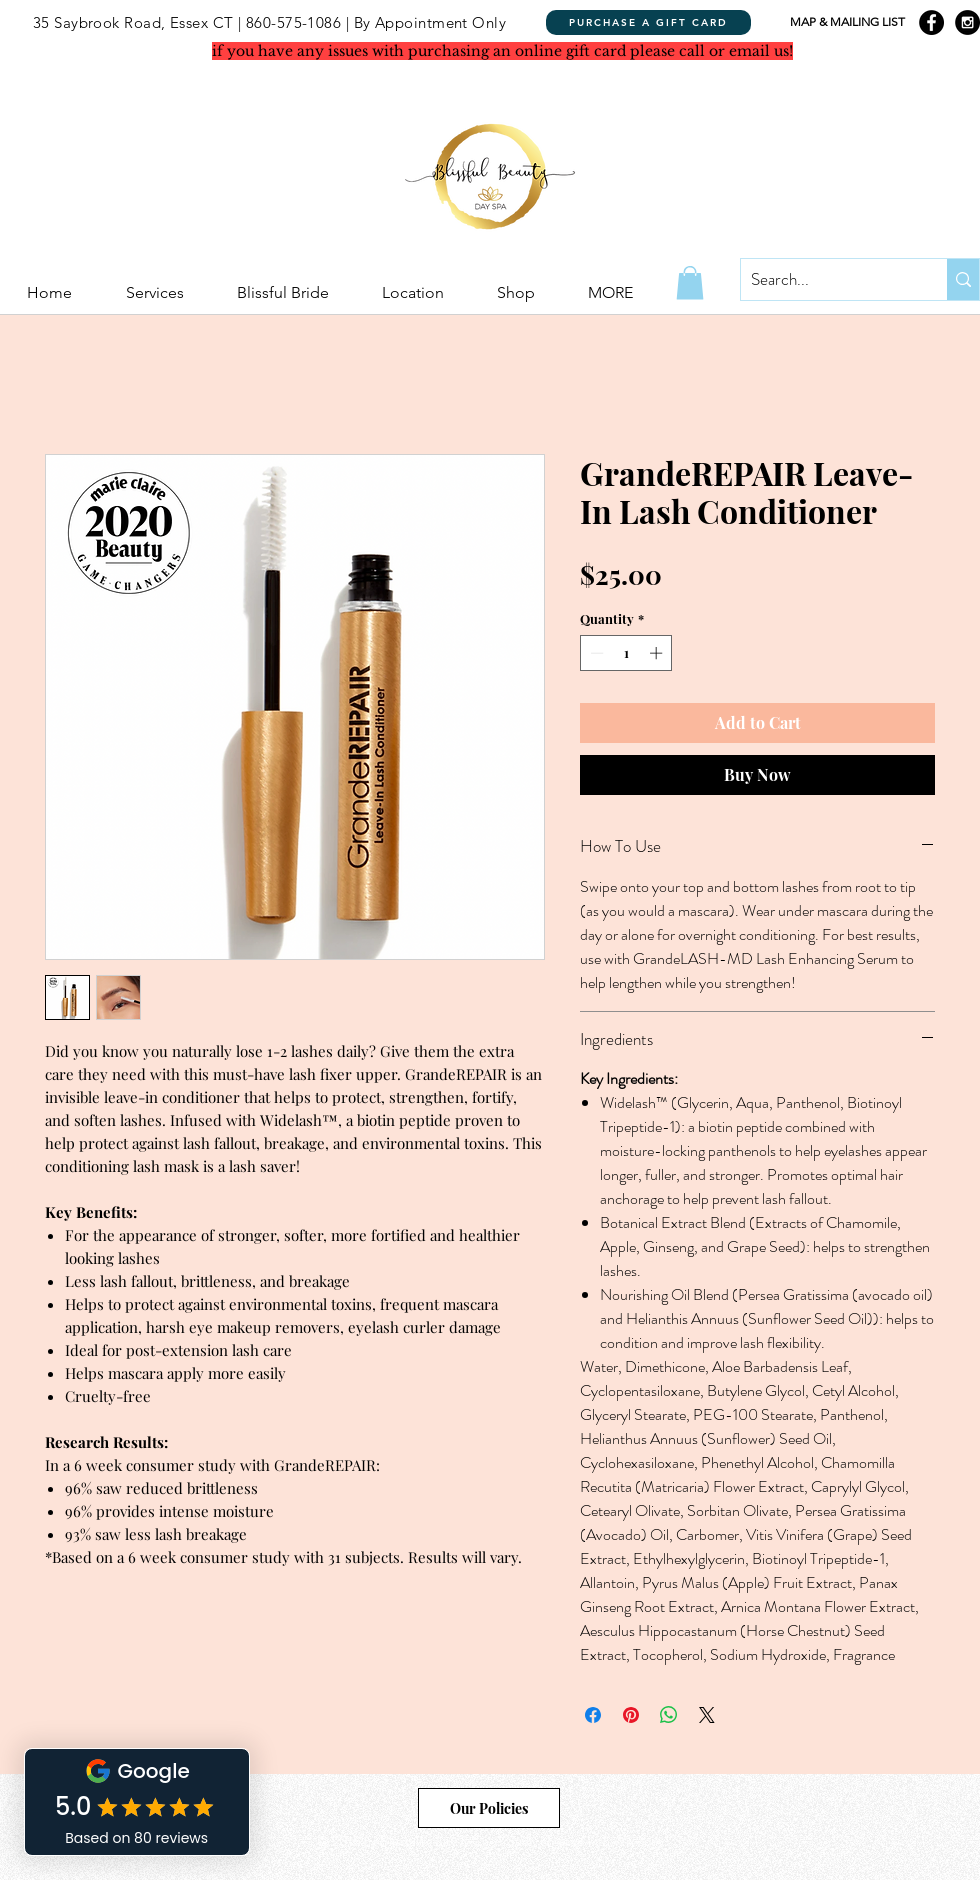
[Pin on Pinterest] (631, 1715)
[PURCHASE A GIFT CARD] (648, 22)
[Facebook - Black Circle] (931, 22)
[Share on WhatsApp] (669, 1715)
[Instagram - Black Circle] (967, 22)
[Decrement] (595, 653)
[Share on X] (707, 1715)
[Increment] (658, 653)
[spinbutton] (626, 653)
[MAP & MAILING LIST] (847, 22)
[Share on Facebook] (593, 1715)
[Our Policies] (489, 1808)
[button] (690, 282)
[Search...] (828, 279)
